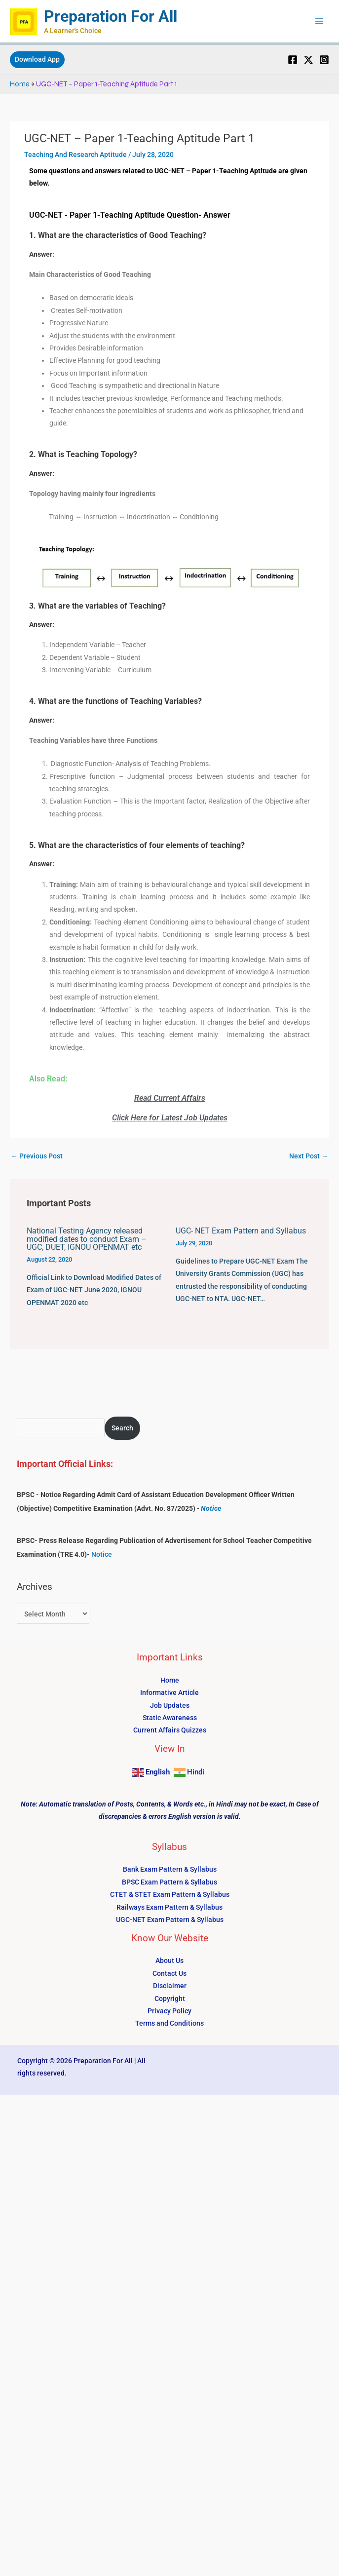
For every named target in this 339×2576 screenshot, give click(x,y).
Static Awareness (170, 1718)
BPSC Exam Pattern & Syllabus (169, 1882)
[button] (37, 59)
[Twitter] (308, 60)
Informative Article (169, 1692)
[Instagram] (324, 60)
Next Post (308, 1156)
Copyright (169, 1998)
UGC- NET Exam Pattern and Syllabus (241, 1230)
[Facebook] (293, 60)
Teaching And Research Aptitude (75, 154)
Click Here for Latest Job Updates (169, 1117)
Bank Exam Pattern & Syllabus (170, 1869)
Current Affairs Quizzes (169, 1730)
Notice (211, 1508)
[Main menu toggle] (319, 21)
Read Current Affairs (169, 1098)
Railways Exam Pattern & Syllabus (169, 1907)
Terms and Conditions (169, 2023)
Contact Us (169, 1973)
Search (122, 1428)
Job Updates (169, 1705)
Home (20, 84)
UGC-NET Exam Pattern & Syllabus (170, 1919)
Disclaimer (170, 1986)
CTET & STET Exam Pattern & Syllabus (169, 1894)
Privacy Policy (169, 2011)
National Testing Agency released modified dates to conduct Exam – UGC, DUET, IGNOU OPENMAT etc (87, 1239)
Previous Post (37, 1156)
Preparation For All (110, 16)
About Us (169, 1960)
